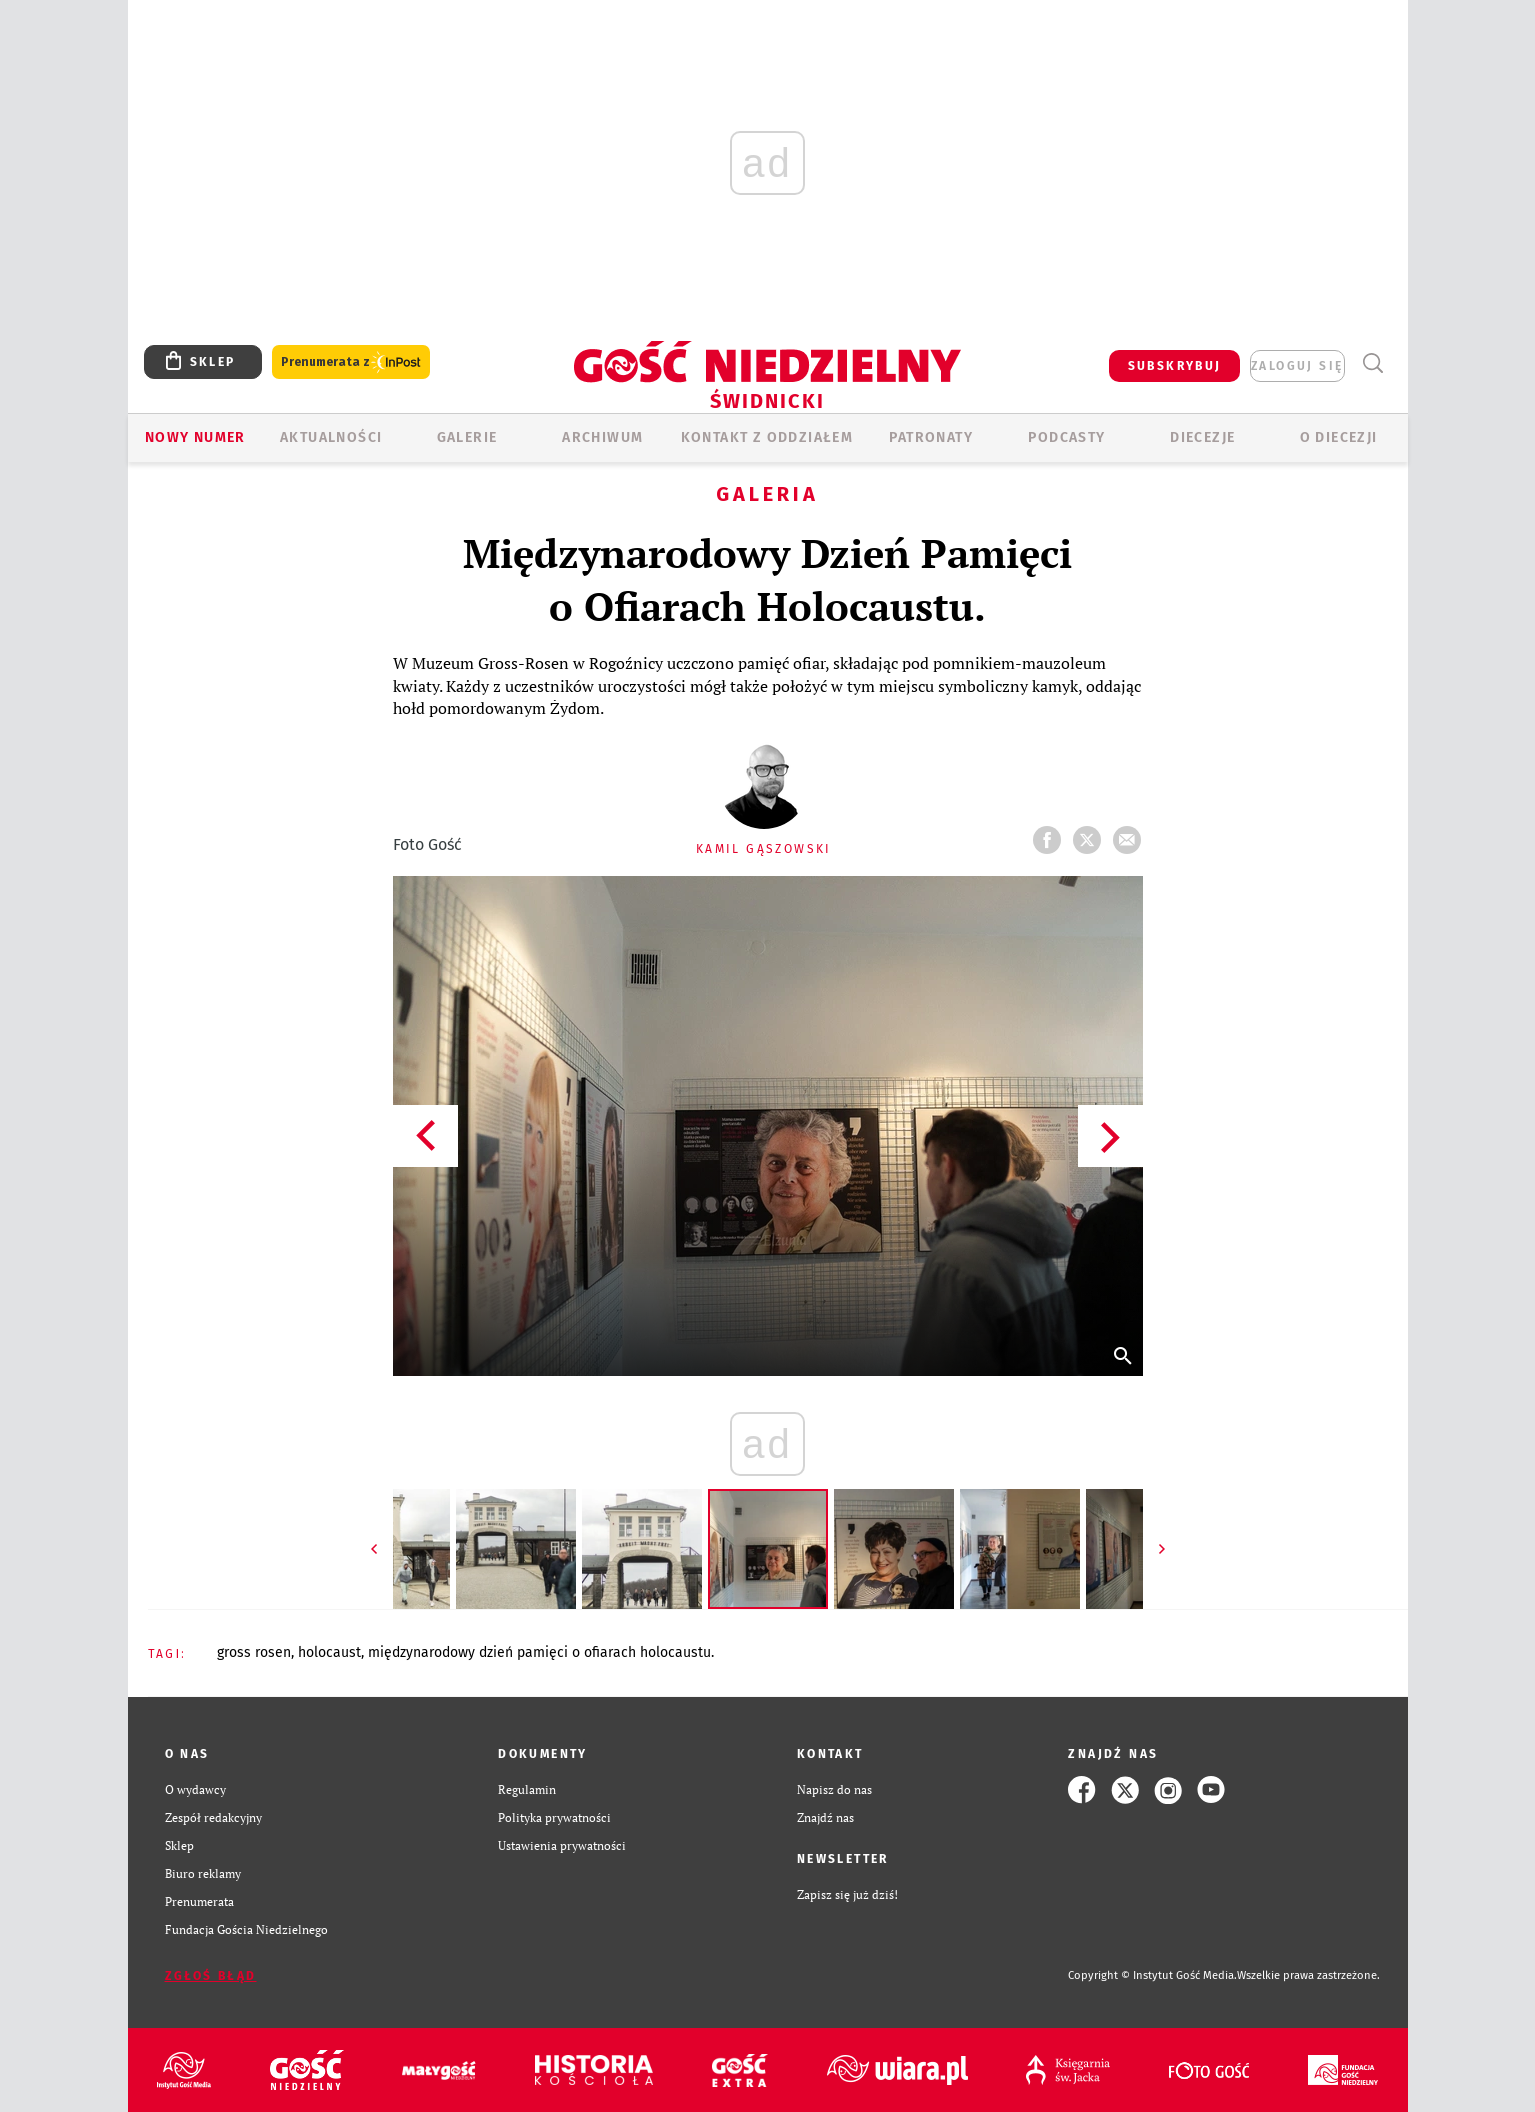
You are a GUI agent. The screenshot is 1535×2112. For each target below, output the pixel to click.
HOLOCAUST (329, 1652)
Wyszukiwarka (1373, 363)
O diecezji (1339, 437)
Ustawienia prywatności (562, 1845)
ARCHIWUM (602, 437)
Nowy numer (195, 437)
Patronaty (931, 437)
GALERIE (467, 437)
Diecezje (1202, 437)
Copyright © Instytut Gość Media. (1152, 1975)
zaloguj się (1297, 366)
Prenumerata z (351, 362)
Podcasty (1066, 437)
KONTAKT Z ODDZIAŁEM (767, 437)
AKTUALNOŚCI (331, 437)
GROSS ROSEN (254, 1652)
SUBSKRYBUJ (1175, 366)
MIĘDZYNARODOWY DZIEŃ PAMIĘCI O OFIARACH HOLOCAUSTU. (541, 1652)
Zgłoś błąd (211, 1976)
